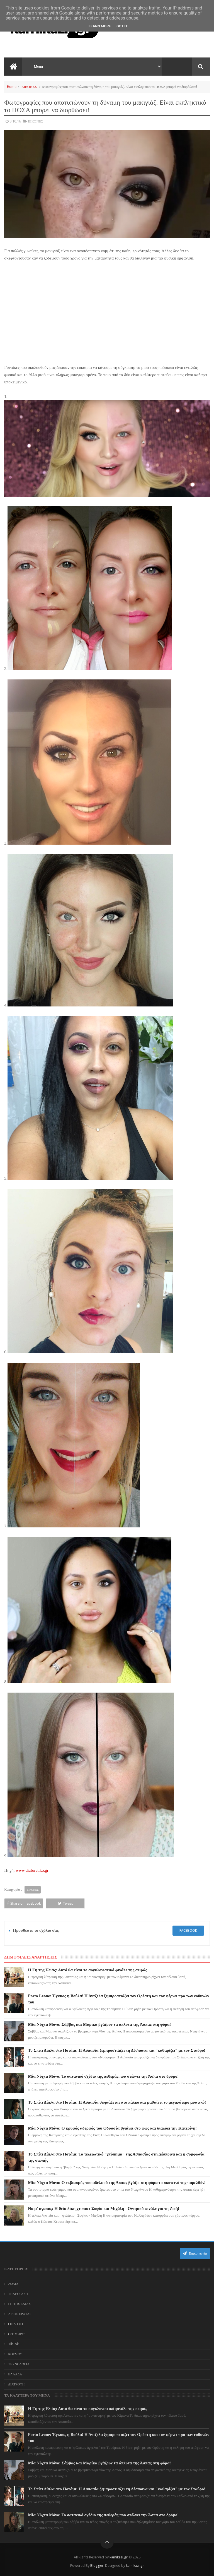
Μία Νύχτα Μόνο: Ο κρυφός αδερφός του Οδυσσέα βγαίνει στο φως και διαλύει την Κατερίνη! (112, 2128)
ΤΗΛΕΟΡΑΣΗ (18, 2294)
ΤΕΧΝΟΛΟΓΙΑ (19, 2364)
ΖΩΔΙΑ (13, 2284)
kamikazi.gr (119, 2557)
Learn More (100, 26)
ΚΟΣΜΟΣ (15, 2354)
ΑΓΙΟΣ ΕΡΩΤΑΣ (19, 2314)
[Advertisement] (107, 308)
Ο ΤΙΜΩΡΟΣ (17, 2334)
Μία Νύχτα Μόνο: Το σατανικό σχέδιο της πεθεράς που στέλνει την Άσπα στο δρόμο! (103, 2076)
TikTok (13, 2344)
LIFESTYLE (16, 2324)
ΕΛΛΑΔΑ (15, 2374)
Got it (122, 26)
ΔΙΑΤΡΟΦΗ (16, 2384)
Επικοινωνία (195, 2253)
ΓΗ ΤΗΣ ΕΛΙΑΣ (19, 2304)
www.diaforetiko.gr (32, 1870)
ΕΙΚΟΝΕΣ (29, 87)
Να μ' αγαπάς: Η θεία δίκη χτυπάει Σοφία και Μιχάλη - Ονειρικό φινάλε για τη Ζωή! (103, 2208)
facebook (188, 1930)
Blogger (96, 2565)
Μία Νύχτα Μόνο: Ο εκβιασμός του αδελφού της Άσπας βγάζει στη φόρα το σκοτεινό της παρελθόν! (117, 2182)
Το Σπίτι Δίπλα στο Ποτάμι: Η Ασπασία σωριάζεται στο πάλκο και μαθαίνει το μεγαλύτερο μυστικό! (117, 2102)
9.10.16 (15, 121)
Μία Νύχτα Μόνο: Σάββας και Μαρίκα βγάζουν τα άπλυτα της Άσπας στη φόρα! (99, 2024)
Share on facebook (24, 1903)
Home (11, 87)
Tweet (65, 1903)
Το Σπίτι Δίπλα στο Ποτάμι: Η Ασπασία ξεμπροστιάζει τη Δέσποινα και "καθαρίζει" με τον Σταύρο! (116, 2050)
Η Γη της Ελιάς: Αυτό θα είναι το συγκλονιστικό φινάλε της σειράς (87, 1970)
